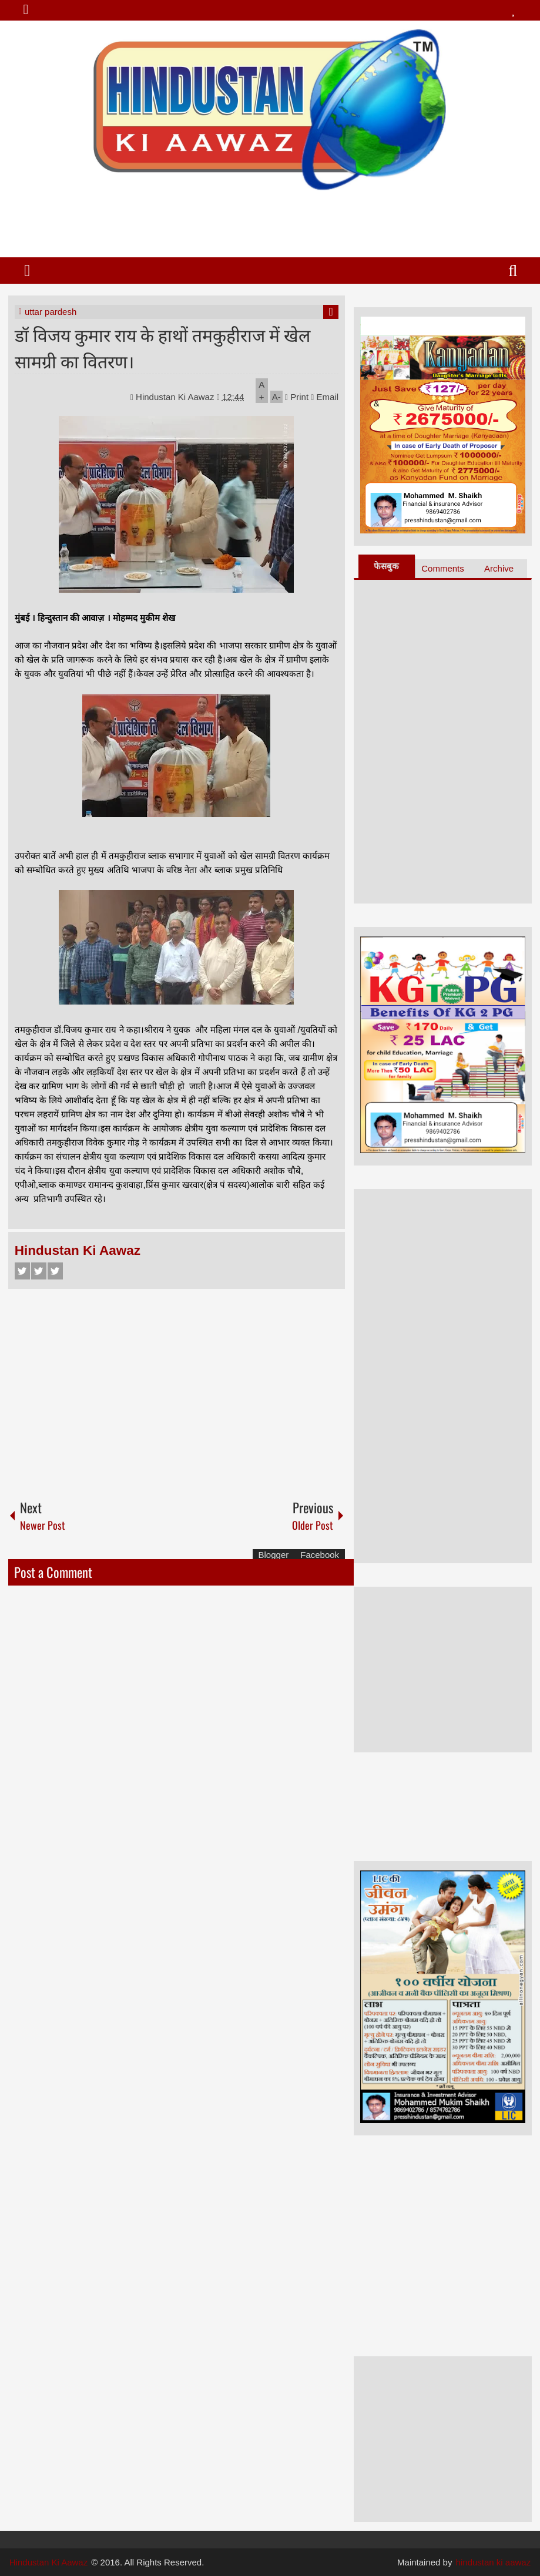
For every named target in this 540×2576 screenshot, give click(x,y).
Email (324, 397)
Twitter (38, 1270)
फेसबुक (386, 566)
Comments (442, 568)
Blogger (274, 1555)
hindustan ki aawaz (493, 2562)
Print (296, 397)
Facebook (22, 1270)
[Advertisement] (269, 219)
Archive (499, 568)
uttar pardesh (50, 312)
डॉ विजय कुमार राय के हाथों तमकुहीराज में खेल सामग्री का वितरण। (162, 347)
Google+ (55, 1270)
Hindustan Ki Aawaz (176, 397)
